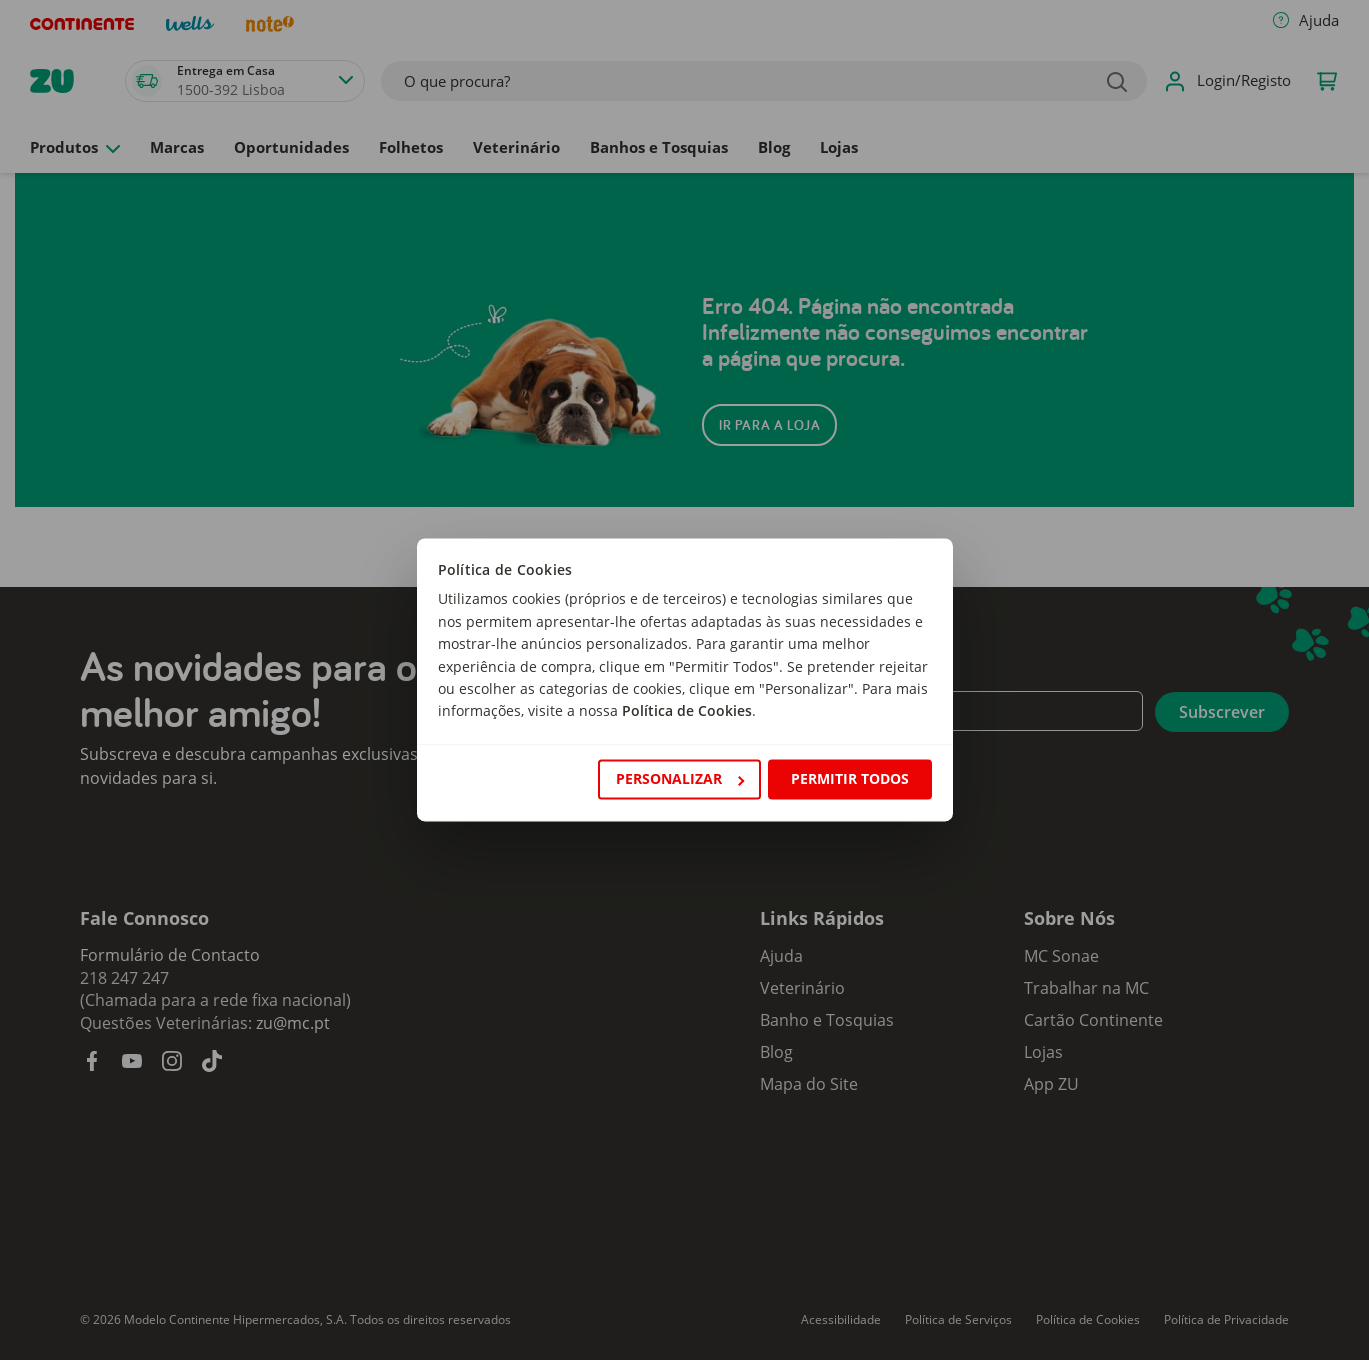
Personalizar (680, 778)
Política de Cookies (687, 711)
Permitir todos (850, 778)
